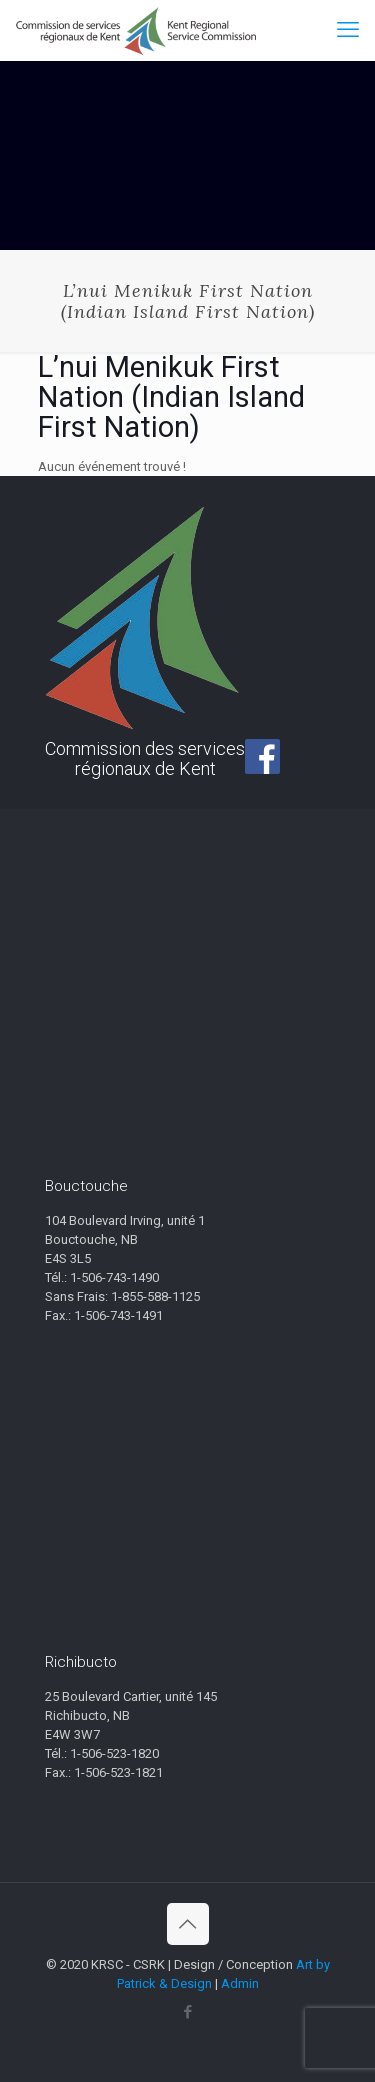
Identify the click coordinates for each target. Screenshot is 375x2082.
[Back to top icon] (188, 1924)
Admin (240, 1983)
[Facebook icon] (187, 2012)
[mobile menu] (348, 30)
